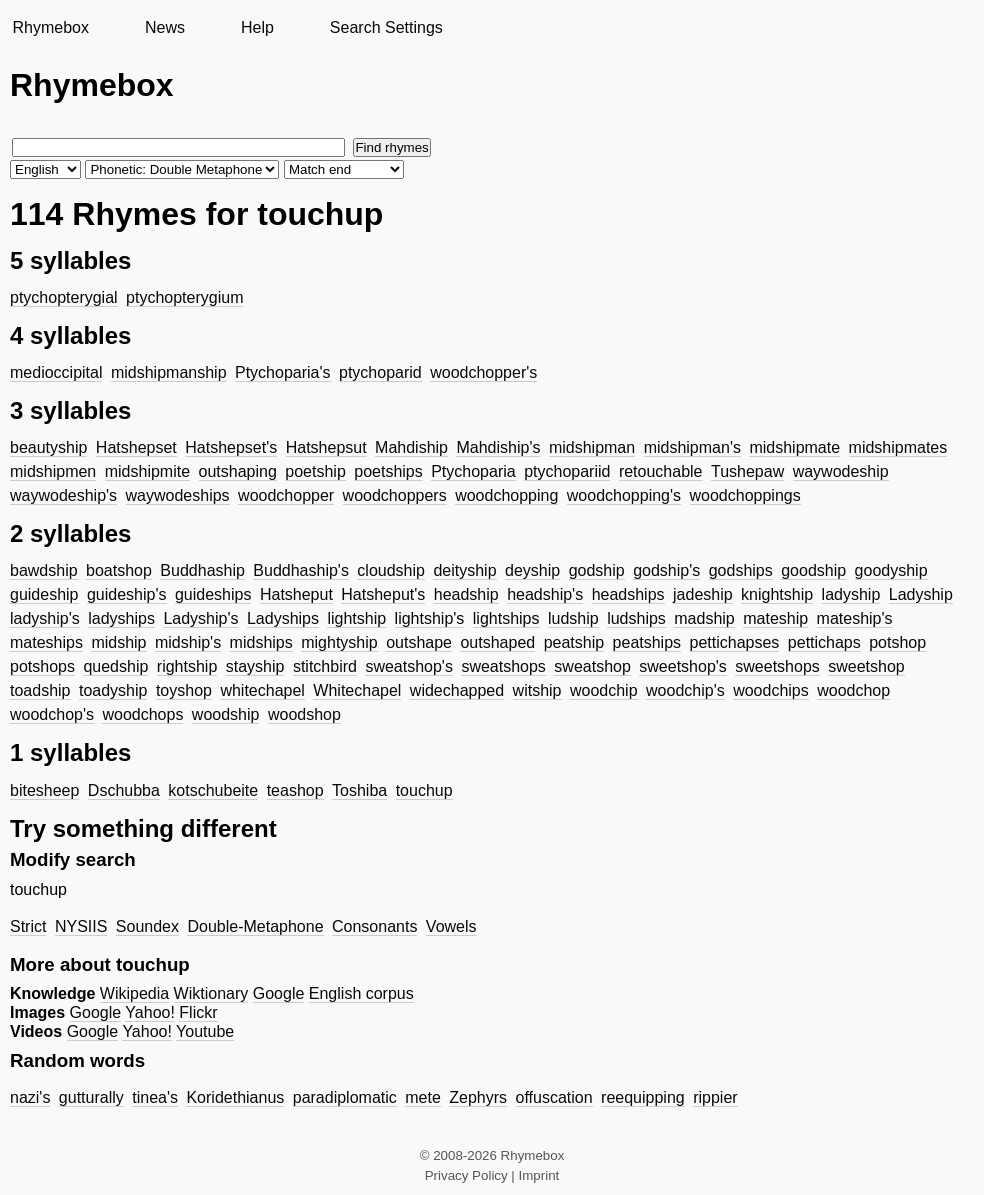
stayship (255, 666)
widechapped (457, 690)
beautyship (48, 447)
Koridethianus (235, 1097)
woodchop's (52, 714)
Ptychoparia (473, 471)
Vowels (451, 926)
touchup (424, 790)
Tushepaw (747, 471)
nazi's (30, 1097)
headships (628, 594)
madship (704, 618)
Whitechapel (357, 690)
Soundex (147, 926)
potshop (897, 642)
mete (423, 1097)
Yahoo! (150, 1012)
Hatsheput (296, 594)
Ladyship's (200, 618)
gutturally (91, 1097)
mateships (46, 642)
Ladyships (283, 618)
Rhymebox (50, 27)
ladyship (851, 594)
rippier (715, 1097)
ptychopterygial (64, 297)
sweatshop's (409, 666)
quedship (115, 666)
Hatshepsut (326, 447)
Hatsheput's (383, 594)
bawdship (44, 570)
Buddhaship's (301, 570)
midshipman (592, 447)
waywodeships (178, 495)
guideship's (127, 594)
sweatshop (592, 666)
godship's (666, 570)
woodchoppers (395, 495)
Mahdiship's (498, 447)
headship (466, 594)
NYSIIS (81, 926)
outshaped (497, 642)
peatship (574, 642)
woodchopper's (483, 372)
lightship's (430, 618)
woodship (226, 714)
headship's (545, 594)
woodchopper (286, 495)
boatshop (119, 570)
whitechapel (262, 690)
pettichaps (824, 642)
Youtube (205, 1031)
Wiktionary (211, 993)
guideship (44, 594)
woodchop (853, 690)
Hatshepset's (231, 447)
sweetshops (777, 666)
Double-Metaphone (255, 926)
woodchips (771, 690)
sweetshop (866, 666)
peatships (647, 642)
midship (118, 642)
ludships (636, 618)
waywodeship (841, 471)
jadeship (703, 594)
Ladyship (921, 594)
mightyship (339, 642)
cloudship (391, 570)
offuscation (554, 1097)
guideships (213, 594)
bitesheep (44, 790)
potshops (42, 666)
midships (261, 642)
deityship (464, 570)
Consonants (374, 926)
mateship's (855, 618)
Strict (28, 926)
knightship (777, 594)
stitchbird (325, 666)
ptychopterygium (184, 297)
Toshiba (359, 790)
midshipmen (53, 471)
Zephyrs (478, 1097)
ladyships (121, 618)
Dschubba (124, 790)
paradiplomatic (345, 1097)
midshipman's (692, 447)
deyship (532, 570)
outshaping (238, 471)
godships (741, 570)
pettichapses (735, 642)
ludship (573, 618)
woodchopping (506, 495)
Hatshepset (136, 447)
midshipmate (794, 447)
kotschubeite (213, 790)
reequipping (643, 1097)
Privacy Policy (466, 1175)
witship (537, 690)
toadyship (113, 690)
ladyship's (45, 618)
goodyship (891, 570)
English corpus (361, 993)
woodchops (142, 714)
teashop (295, 790)
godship (597, 570)
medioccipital (56, 372)
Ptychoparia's (283, 372)
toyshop (184, 690)
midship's (188, 642)
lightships (506, 618)
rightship (187, 666)
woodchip (604, 690)
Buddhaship (202, 570)
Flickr (198, 1012)
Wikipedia (134, 993)
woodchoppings (745, 495)
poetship (315, 471)
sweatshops (503, 666)
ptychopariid (567, 471)
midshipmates (898, 447)
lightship (356, 618)
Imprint (539, 1175)
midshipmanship (169, 372)
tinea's (155, 1097)
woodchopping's (624, 495)
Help (257, 27)
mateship (775, 618)
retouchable (661, 471)
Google (279, 993)
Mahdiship (411, 447)
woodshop (304, 714)
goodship (813, 570)
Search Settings (386, 27)
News (165, 27)
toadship (40, 690)
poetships (388, 471)
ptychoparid (380, 372)
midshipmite (147, 471)
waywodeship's (63, 495)
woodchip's (685, 690)
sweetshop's (683, 666)
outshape (419, 642)
